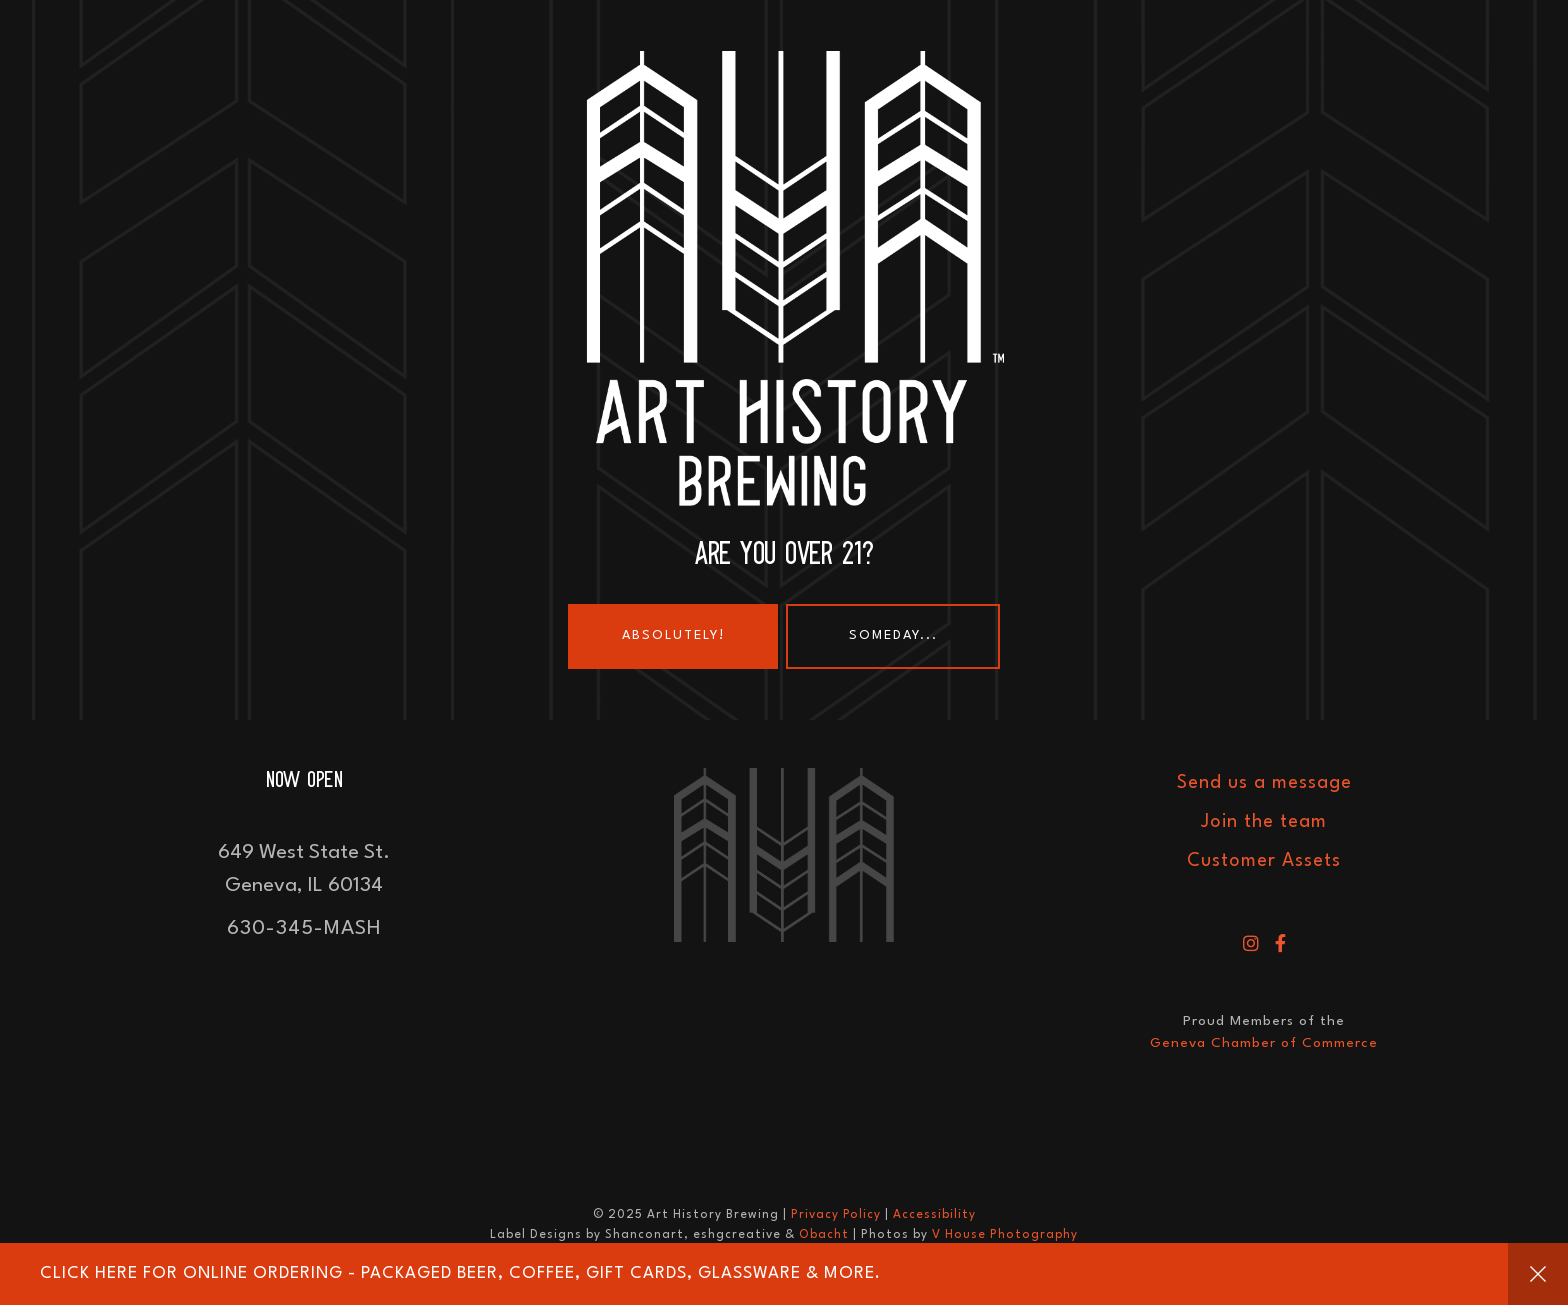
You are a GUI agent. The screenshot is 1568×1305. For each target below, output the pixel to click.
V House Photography (1005, 1235)
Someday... (893, 635)
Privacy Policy (836, 1215)
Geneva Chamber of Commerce (1264, 1043)
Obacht (824, 1235)
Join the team (1264, 822)
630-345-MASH (304, 929)
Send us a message (1264, 783)
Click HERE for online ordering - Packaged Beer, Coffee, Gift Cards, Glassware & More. (460, 1273)
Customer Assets (1264, 861)
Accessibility (934, 1215)
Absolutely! (673, 635)
